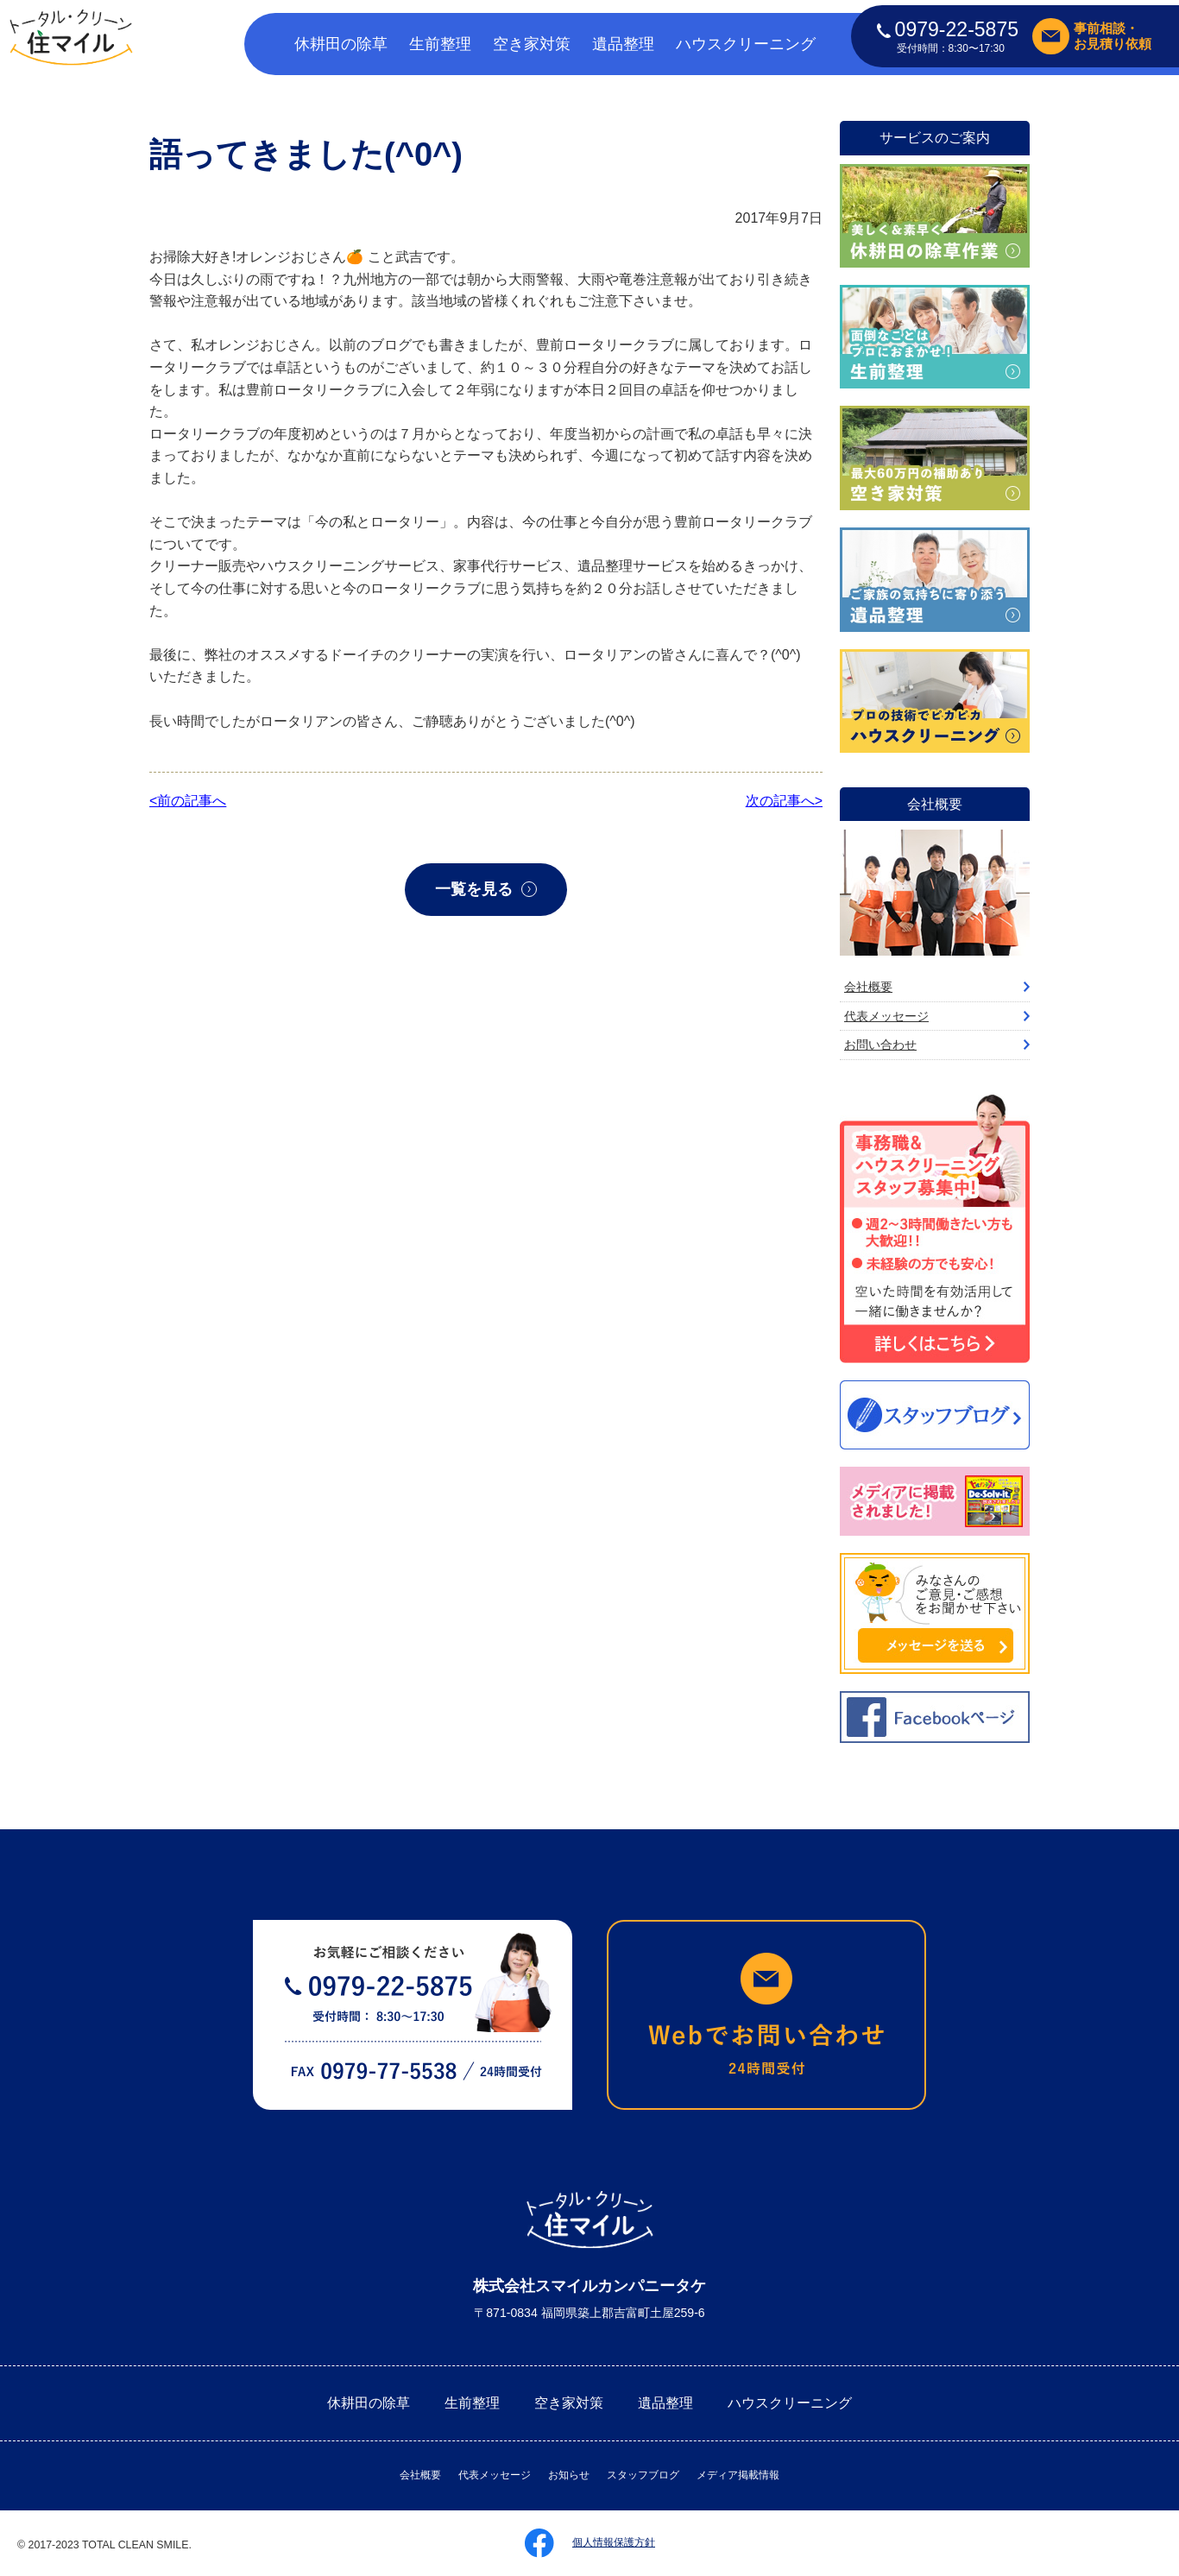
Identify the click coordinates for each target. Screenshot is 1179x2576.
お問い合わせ (880, 1044)
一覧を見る (474, 889)
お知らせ (569, 2475)
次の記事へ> (784, 800)
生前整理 (440, 44)
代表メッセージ (886, 1016)
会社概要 (868, 987)
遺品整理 (623, 44)
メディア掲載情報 (738, 2475)
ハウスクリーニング (746, 44)
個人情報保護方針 (613, 2542)
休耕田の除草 (341, 44)
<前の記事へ (187, 800)
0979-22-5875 (947, 29)
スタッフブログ (643, 2475)
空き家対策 (532, 44)
